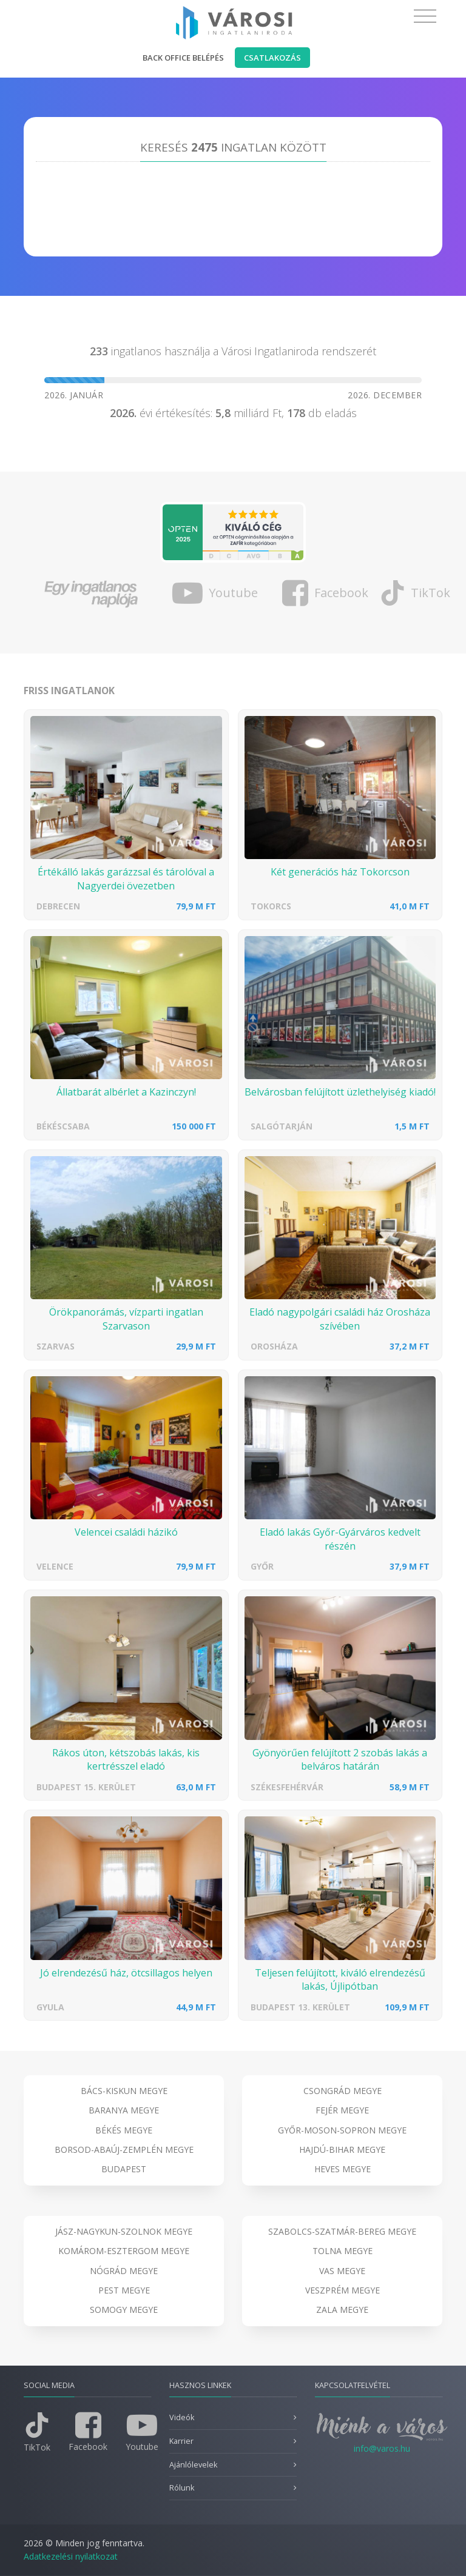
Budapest (123, 2169)
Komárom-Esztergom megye (123, 2251)
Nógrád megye (124, 2271)
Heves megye (342, 2169)
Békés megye (123, 2130)
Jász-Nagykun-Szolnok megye (123, 2231)
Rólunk (181, 2488)
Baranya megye (124, 2110)
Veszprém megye (342, 2290)
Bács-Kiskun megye (124, 2090)
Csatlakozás (272, 57)
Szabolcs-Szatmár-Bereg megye (342, 2231)
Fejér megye (342, 2110)
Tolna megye (342, 2251)
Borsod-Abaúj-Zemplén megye (124, 2149)
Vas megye (342, 2271)
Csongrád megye (342, 2090)
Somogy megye (124, 2309)
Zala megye (342, 2309)
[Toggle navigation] (425, 16)
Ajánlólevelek (193, 2465)
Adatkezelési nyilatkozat (71, 2556)
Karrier (181, 2441)
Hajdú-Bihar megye (342, 2149)
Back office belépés (183, 57)
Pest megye (124, 2290)
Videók (181, 2417)
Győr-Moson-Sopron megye (342, 2130)
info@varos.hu (382, 2448)
